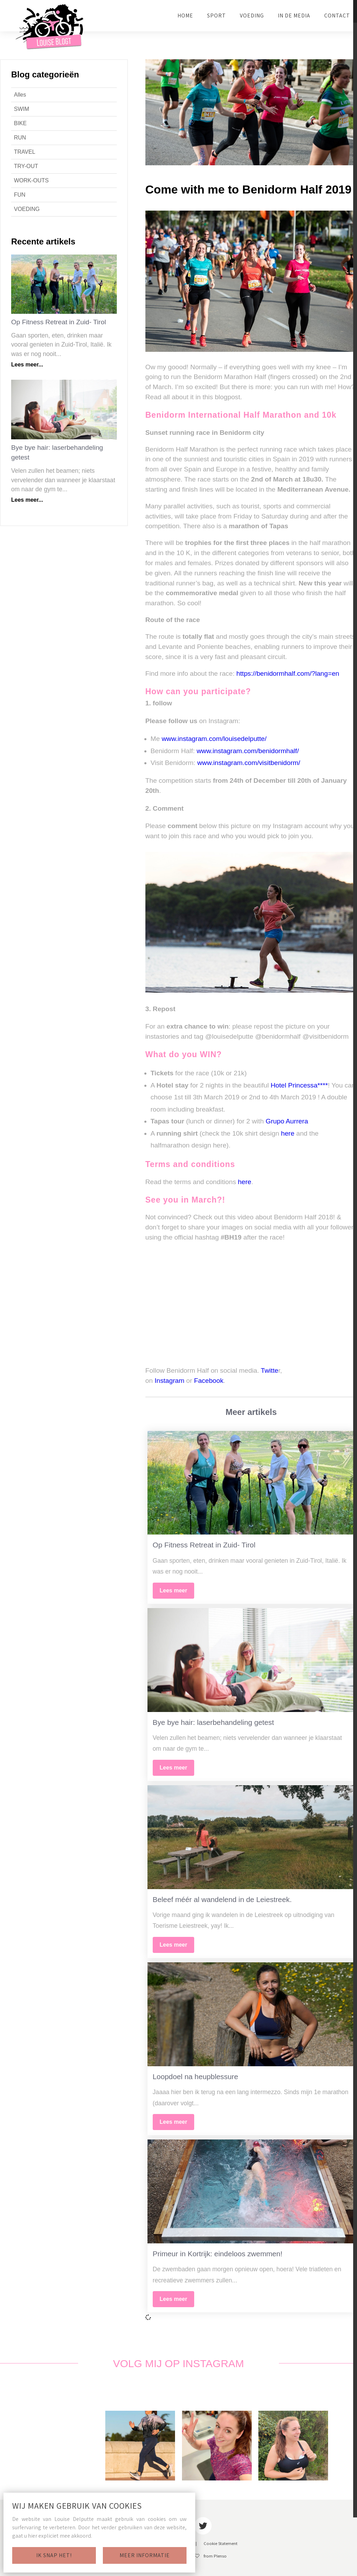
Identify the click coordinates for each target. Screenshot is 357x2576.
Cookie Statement (220, 2543)
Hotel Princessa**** (299, 1085)
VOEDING (252, 15)
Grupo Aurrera (288, 1121)
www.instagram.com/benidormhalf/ (248, 751)
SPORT (216, 15)
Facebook (208, 1380)
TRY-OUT (26, 166)
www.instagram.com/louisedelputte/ (214, 738)
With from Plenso (204, 2556)
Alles (20, 95)
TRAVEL (24, 152)
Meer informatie (145, 2555)
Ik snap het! (54, 2555)
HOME (185, 15)
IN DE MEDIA (294, 15)
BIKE (20, 123)
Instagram (168, 1380)
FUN (19, 195)
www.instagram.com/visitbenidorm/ (248, 762)
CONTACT (337, 15)
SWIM (21, 109)
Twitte (269, 1370)
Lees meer (173, 1590)
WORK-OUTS (31, 180)
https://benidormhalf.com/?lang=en (287, 673)
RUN (20, 138)
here (287, 1133)
